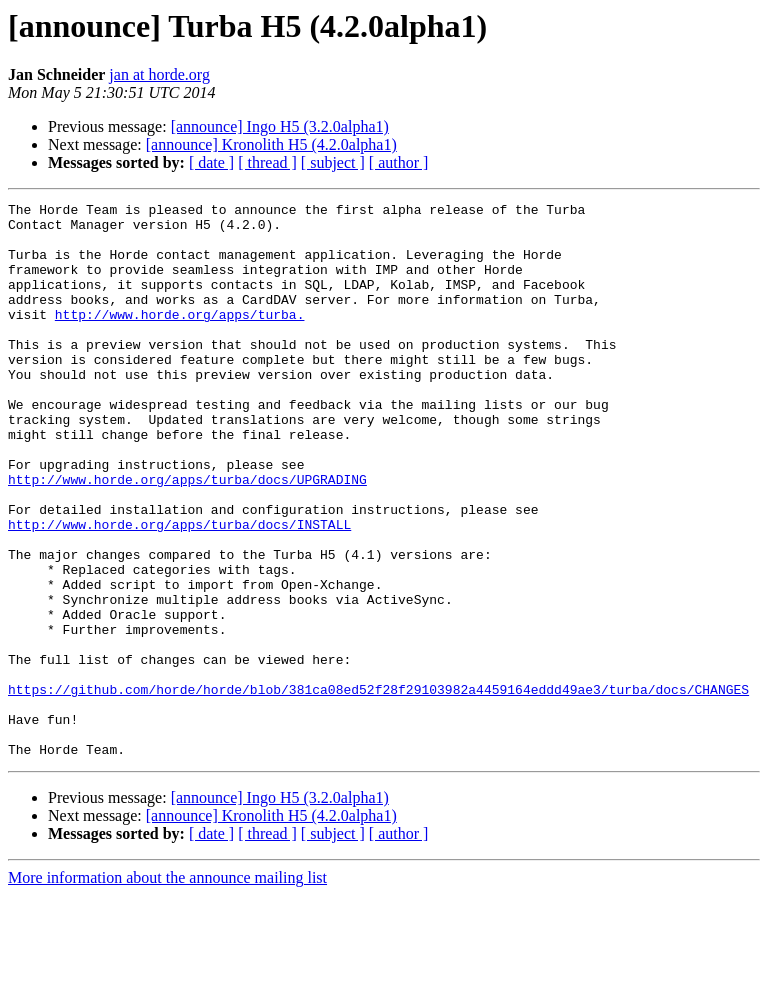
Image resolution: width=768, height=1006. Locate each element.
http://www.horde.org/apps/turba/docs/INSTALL (179, 590)
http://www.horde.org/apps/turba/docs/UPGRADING (187, 536)
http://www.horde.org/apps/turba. (180, 338)
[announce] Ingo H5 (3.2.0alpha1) (280, 126)
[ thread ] (267, 162)
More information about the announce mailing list (167, 988)
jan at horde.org (159, 74)
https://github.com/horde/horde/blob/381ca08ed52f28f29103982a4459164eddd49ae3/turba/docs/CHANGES (378, 788)
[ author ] (399, 162)
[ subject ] (333, 162)
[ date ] (211, 162)
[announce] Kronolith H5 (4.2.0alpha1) (271, 144)
